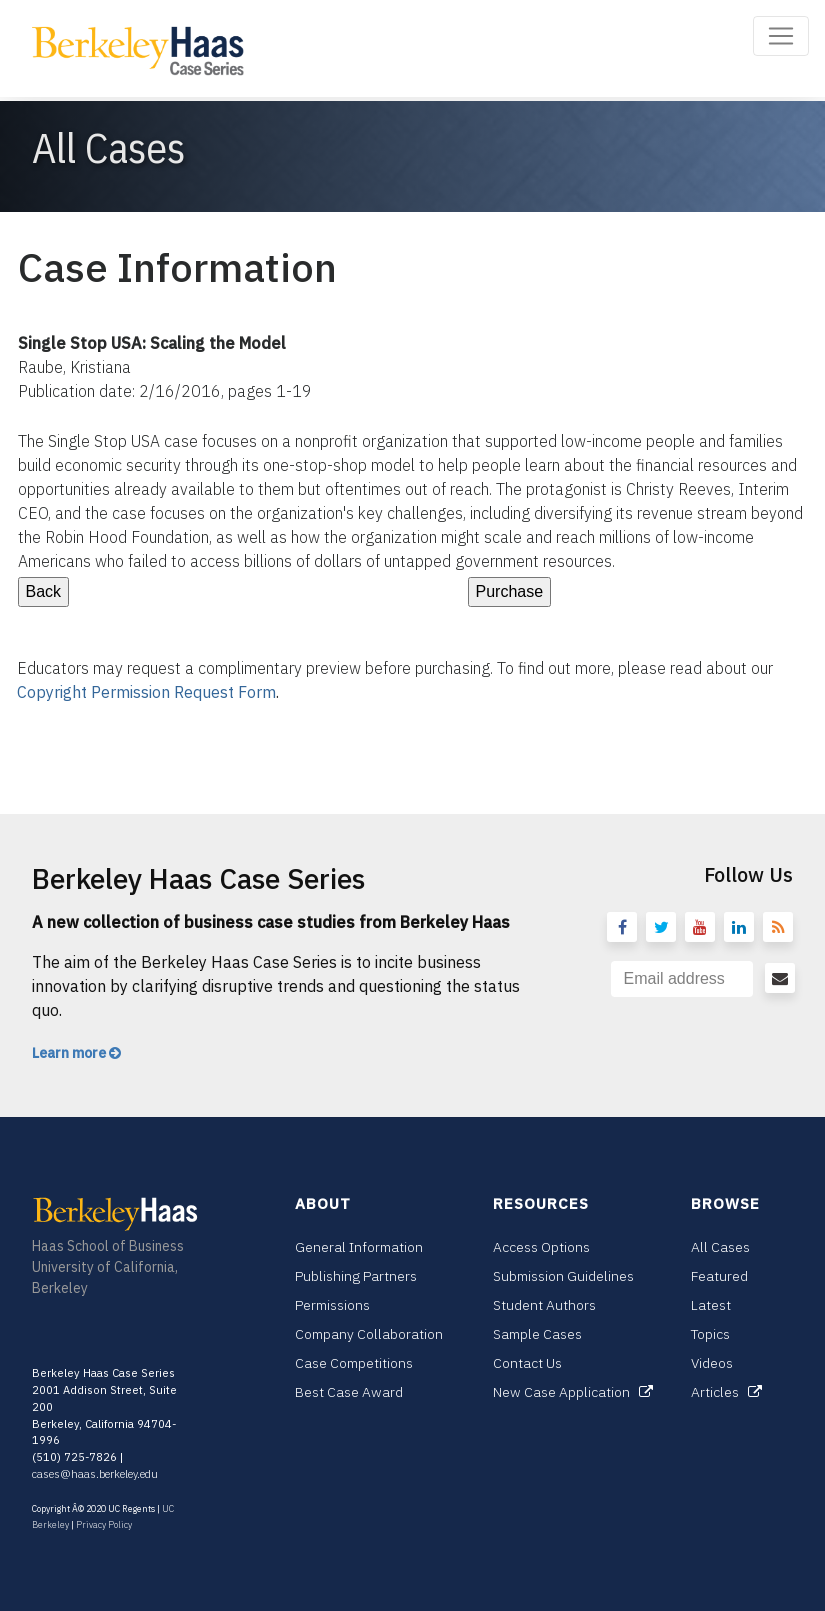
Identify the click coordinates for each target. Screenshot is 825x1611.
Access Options (541, 1247)
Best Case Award (349, 1392)
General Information (359, 1247)
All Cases (720, 1247)
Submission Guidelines (563, 1276)
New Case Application (573, 1392)
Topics (710, 1334)
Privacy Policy (104, 1524)
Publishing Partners (356, 1276)
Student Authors (544, 1305)
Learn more (76, 1053)
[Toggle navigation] (781, 36)
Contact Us (527, 1363)
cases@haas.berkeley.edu (95, 1474)
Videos (712, 1363)
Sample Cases (537, 1334)
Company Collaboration (369, 1334)
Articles (726, 1392)
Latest (711, 1305)
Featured (719, 1276)
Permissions (332, 1305)
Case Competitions (354, 1363)
